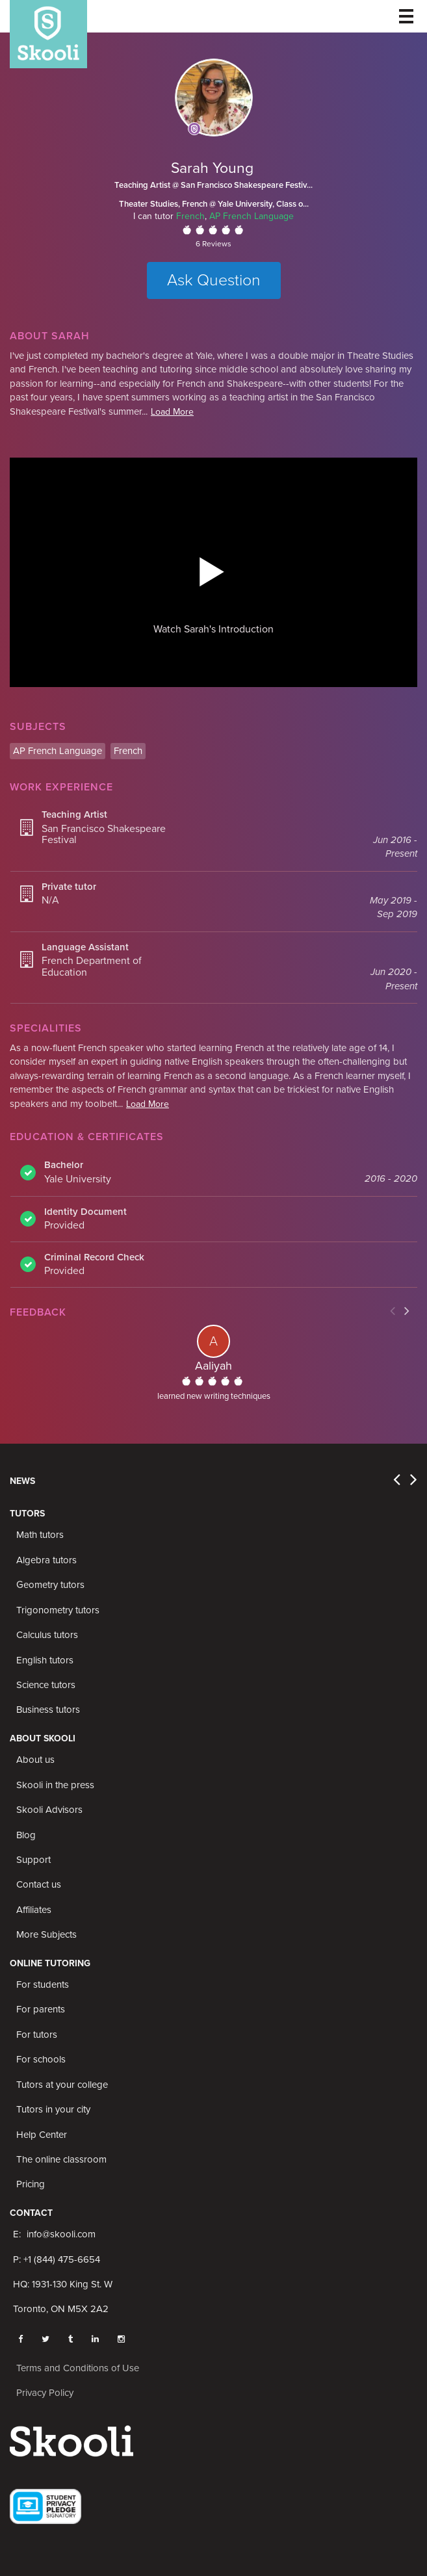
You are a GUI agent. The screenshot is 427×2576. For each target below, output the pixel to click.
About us (35, 1759)
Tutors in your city (53, 2109)
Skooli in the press (55, 1785)
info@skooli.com (61, 2234)
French (190, 216)
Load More (172, 411)
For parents (40, 2009)
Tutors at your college (62, 2084)
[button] (212, 570)
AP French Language (251, 216)
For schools (41, 2059)
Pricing (30, 2184)
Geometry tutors (50, 1585)
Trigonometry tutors (57, 1610)
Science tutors (45, 1685)
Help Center (41, 2134)
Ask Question (214, 280)
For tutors (36, 2034)
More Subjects (46, 1934)
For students (42, 1984)
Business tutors (48, 1709)
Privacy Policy (44, 2393)
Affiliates (33, 1910)
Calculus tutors (47, 1635)
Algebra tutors (46, 1560)
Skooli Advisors (49, 1809)
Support (33, 1860)
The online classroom (61, 2159)
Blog (26, 1835)
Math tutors (40, 1535)
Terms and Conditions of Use (77, 2368)
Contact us (38, 1884)
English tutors (44, 1660)
